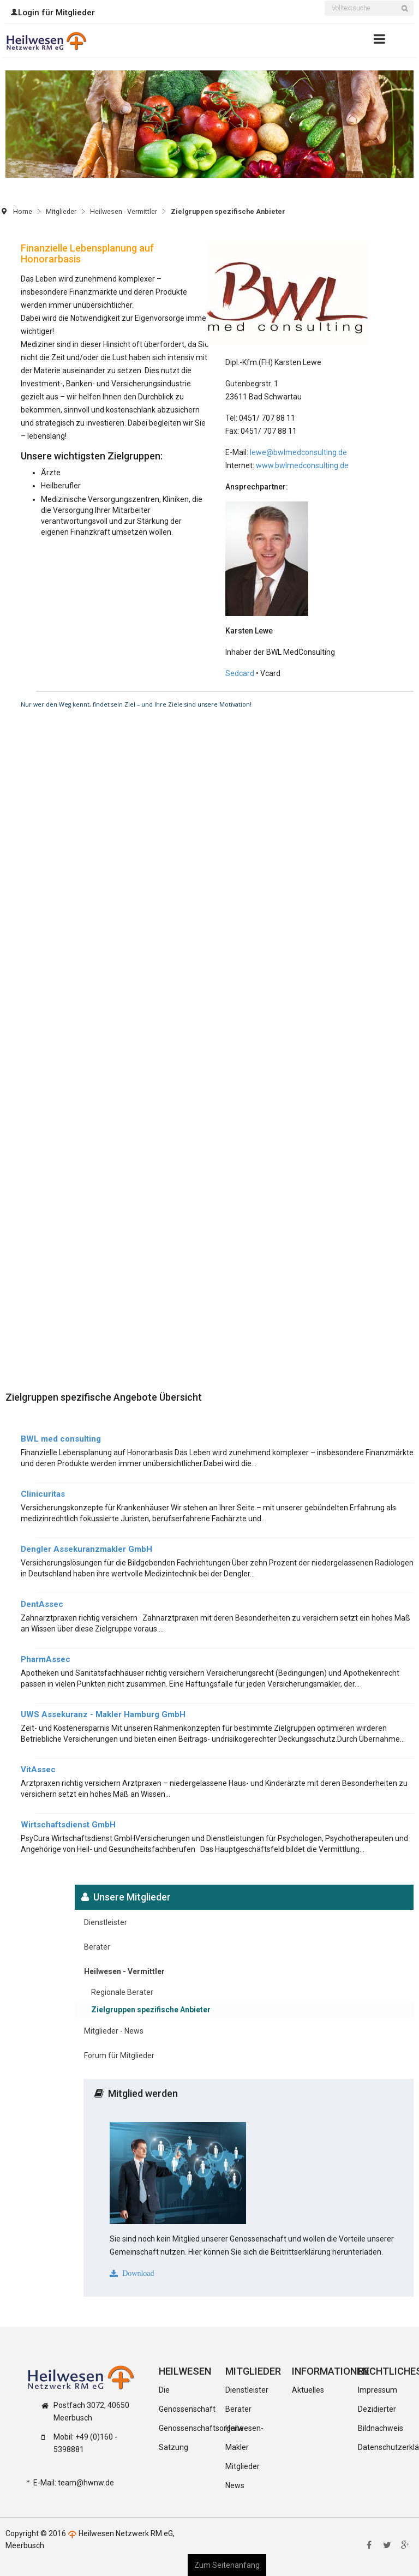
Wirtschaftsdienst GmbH (68, 1825)
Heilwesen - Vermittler (123, 211)
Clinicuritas (43, 1494)
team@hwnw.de (86, 2482)
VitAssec (38, 1769)
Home (22, 211)
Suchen (408, 15)
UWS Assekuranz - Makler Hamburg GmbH (103, 1714)
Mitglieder (61, 211)
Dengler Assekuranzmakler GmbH (86, 1549)
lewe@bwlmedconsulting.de (298, 452)
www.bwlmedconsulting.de (302, 465)
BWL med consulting (61, 1439)
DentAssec (42, 1604)
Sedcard (240, 673)
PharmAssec (45, 1659)
